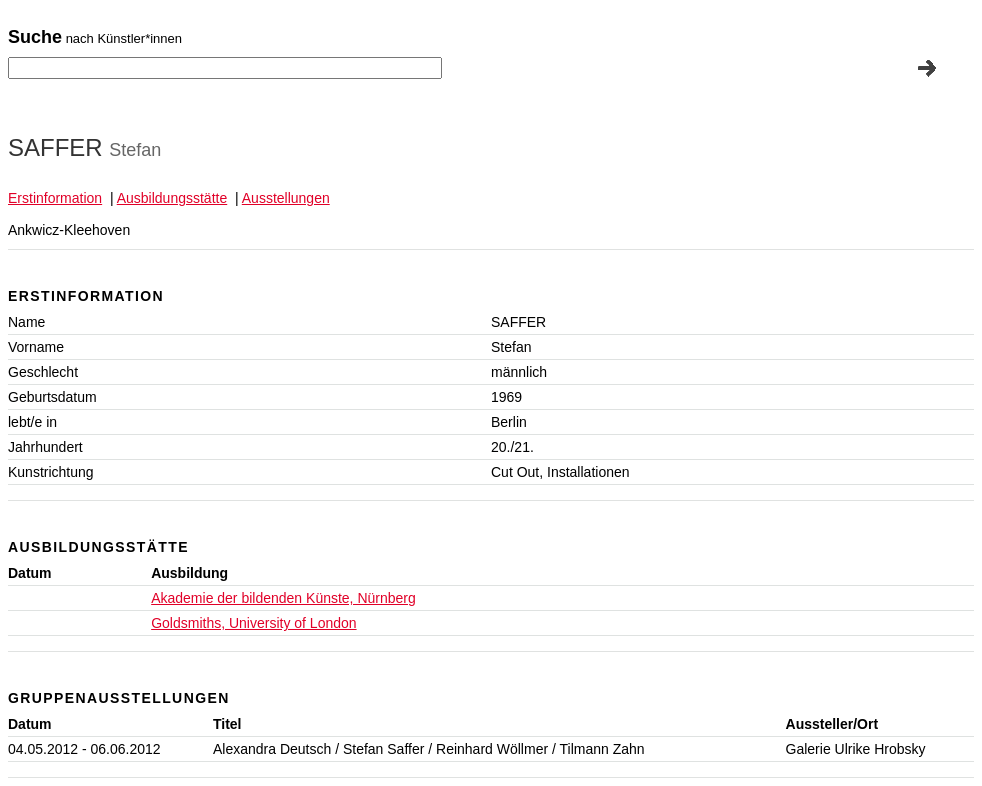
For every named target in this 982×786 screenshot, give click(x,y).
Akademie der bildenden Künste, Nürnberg (283, 598)
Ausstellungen (286, 198)
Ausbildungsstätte (172, 198)
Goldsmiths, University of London (253, 623)
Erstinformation (55, 198)
